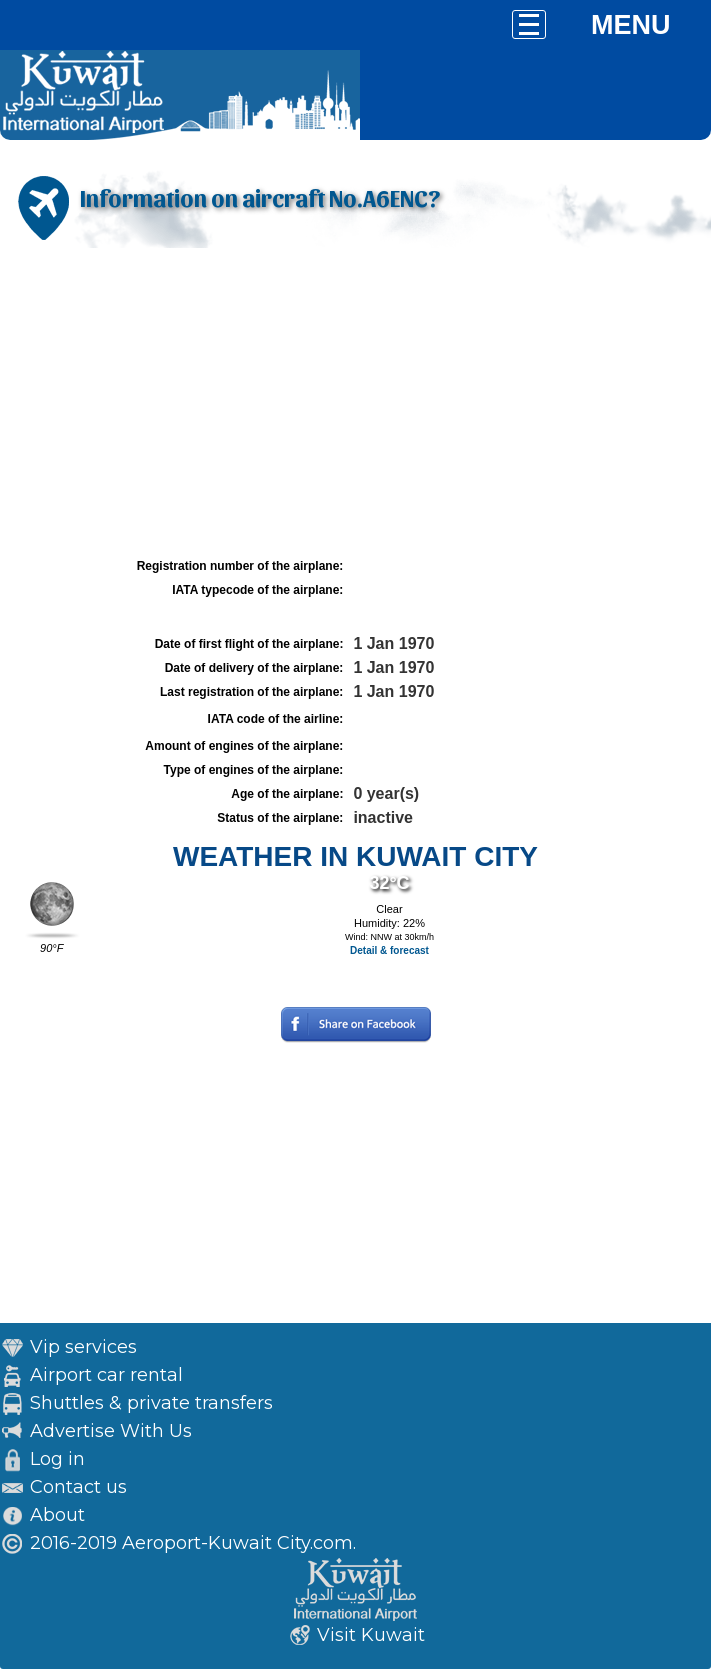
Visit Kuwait (371, 1635)
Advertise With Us (111, 1431)
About (57, 1515)
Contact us (78, 1487)
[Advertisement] (355, 403)
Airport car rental (106, 1375)
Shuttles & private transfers (151, 1403)
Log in (57, 1459)
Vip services (83, 1347)
